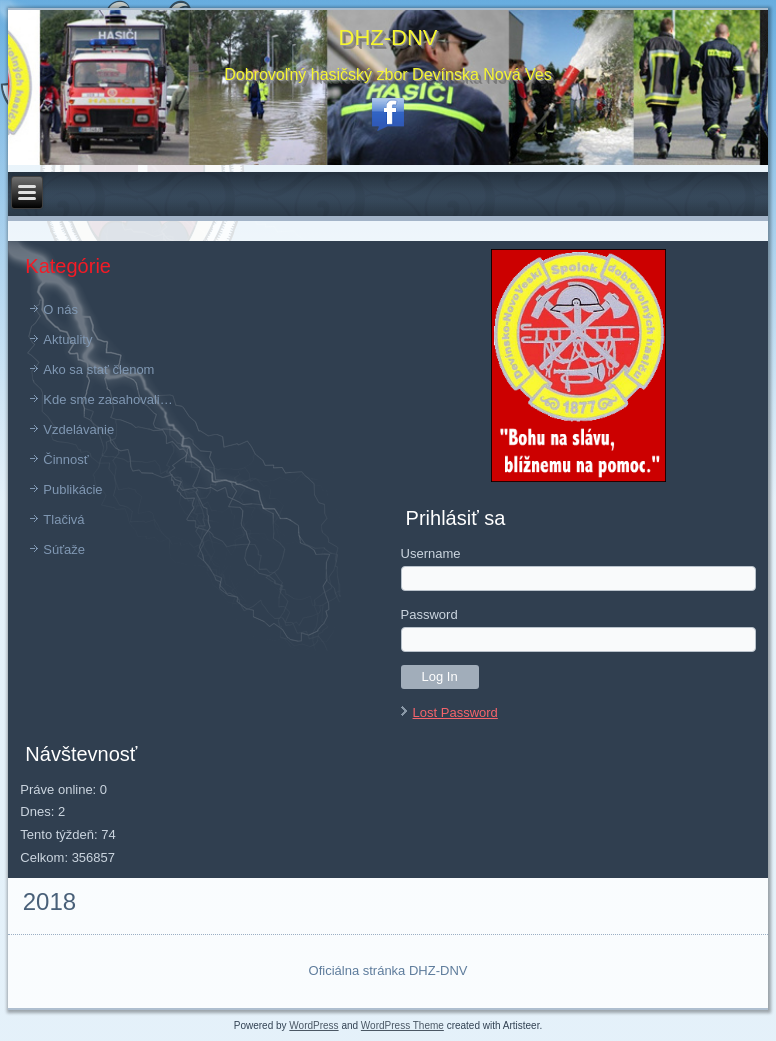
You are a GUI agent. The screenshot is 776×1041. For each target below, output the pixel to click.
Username (431, 553)
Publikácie (72, 489)
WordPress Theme (402, 1025)
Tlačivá (63, 519)
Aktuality (67, 339)
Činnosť (65, 459)
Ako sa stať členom (98, 369)
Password (429, 614)
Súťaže (64, 549)
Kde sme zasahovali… (107, 399)
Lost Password (455, 712)
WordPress (313, 1025)
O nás (60, 309)
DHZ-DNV (388, 37)
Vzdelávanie (78, 429)
